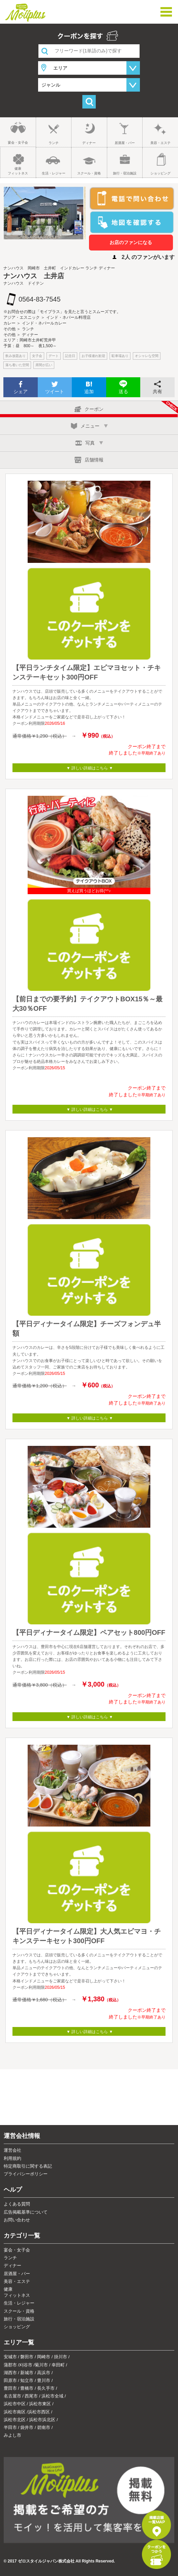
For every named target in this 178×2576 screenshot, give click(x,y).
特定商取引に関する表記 (28, 2166)
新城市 (26, 2372)
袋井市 (26, 2427)
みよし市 (12, 2435)
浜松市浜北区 (42, 2419)
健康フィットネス (18, 171)
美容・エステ (160, 143)
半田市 (10, 2427)
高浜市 (43, 2372)
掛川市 (60, 2356)
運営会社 (12, 2150)
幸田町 (58, 2364)
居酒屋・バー (125, 143)
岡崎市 (43, 2356)
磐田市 (26, 2356)
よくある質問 (17, 2204)
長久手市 (46, 2388)
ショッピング (160, 173)
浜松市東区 (40, 2403)
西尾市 (31, 2396)
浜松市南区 (15, 2411)
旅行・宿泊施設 (125, 173)
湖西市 (10, 2372)
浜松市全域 (52, 2396)
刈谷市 (25, 2364)
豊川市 (43, 2380)
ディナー (89, 143)
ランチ (54, 143)
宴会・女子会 (18, 142)
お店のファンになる (131, 242)
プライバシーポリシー (26, 2173)
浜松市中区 (15, 2403)
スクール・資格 (89, 173)
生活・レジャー (53, 173)
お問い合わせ (17, 2219)
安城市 (10, 2356)
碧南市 (43, 2427)
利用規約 (12, 2158)
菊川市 (41, 2364)
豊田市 (10, 2388)
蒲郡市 (10, 2364)
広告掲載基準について (26, 2212)
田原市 (10, 2380)
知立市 (26, 2380)
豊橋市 (26, 2388)
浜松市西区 (39, 2411)
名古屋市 (12, 2396)
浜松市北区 (15, 2419)
